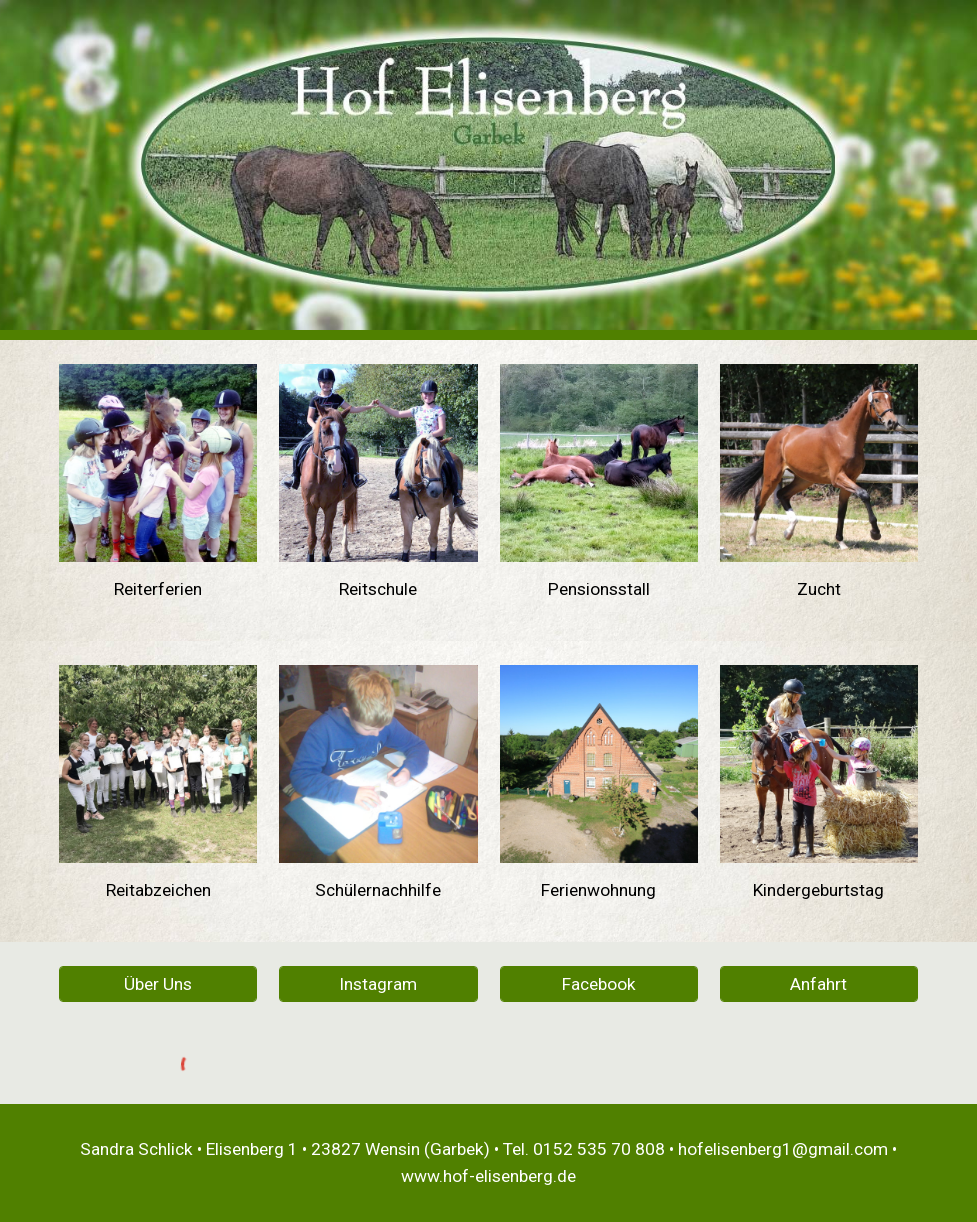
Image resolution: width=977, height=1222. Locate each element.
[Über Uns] (158, 984)
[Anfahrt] (819, 984)
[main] (158, 589)
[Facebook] (599, 984)
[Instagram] (378, 984)
